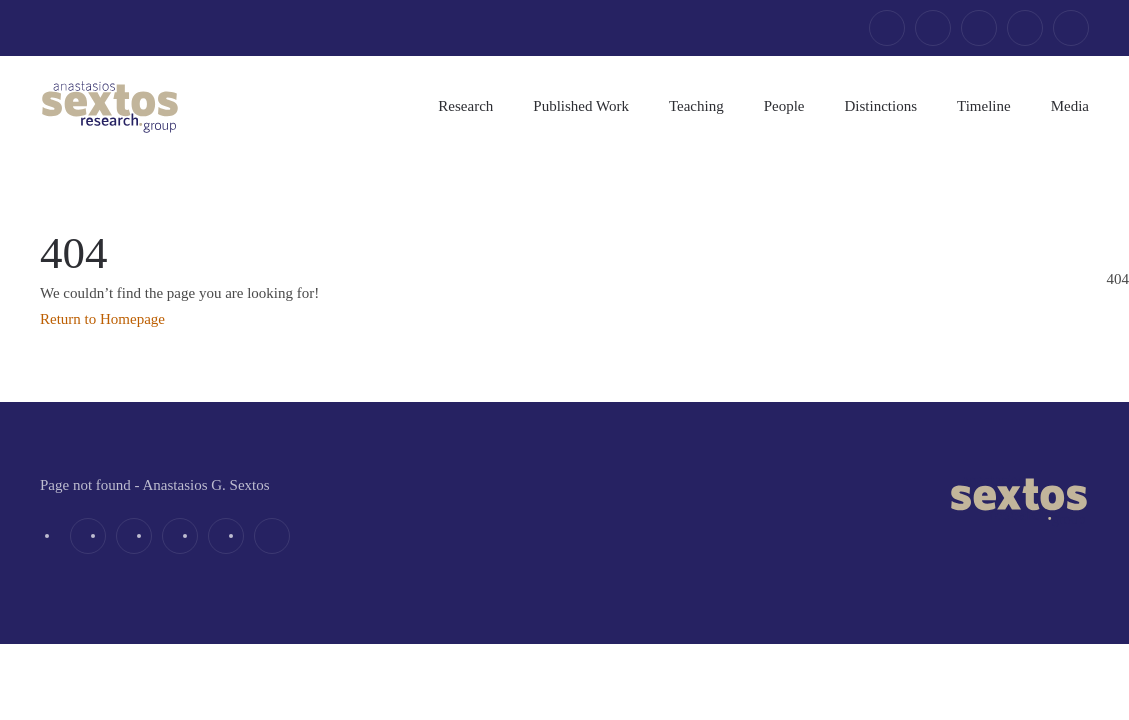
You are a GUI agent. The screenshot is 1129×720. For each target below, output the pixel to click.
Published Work (581, 106)
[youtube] (1025, 28)
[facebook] (887, 28)
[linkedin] (979, 28)
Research (465, 106)
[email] (1071, 28)
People (784, 106)
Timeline (984, 106)
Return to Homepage (102, 319)
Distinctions (881, 106)
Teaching (696, 106)
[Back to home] (110, 106)
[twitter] (933, 28)
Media (1070, 106)
